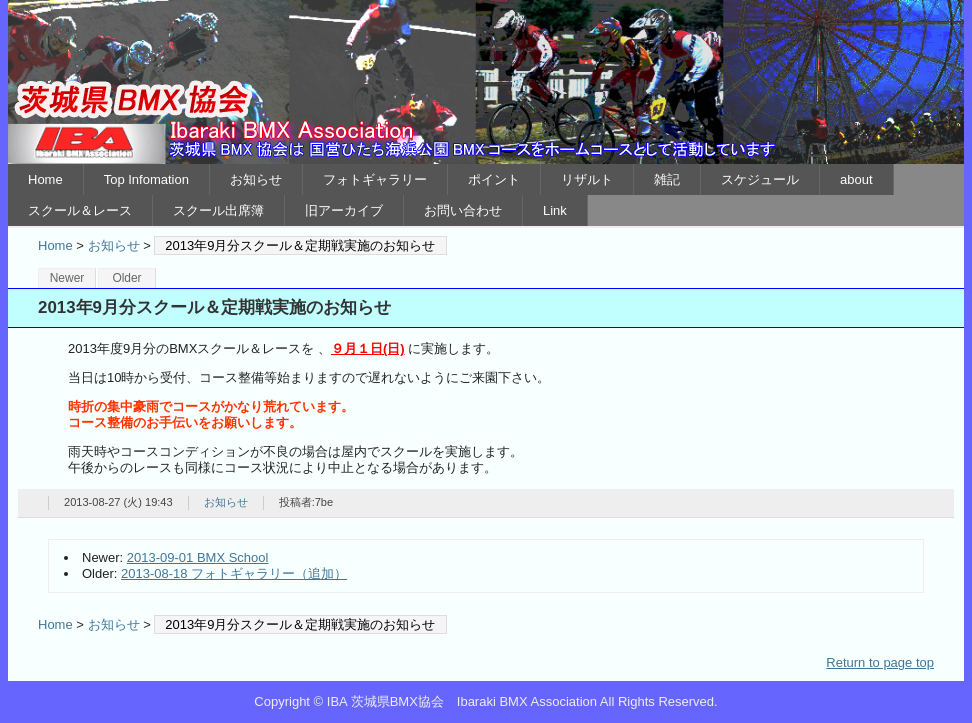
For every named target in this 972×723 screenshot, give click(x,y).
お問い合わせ (463, 210)
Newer (67, 278)
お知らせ (256, 179)
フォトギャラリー (375, 179)
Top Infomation (146, 179)
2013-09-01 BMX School (198, 557)
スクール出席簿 (218, 210)
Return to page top (880, 662)
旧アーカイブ (344, 210)
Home (45, 179)
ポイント (494, 179)
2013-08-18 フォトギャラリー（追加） (234, 573)
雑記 (667, 179)
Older (126, 278)
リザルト (587, 179)
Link (555, 210)
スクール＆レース (80, 210)
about (856, 179)
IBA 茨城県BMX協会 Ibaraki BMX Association (486, 82)
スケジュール (760, 179)
